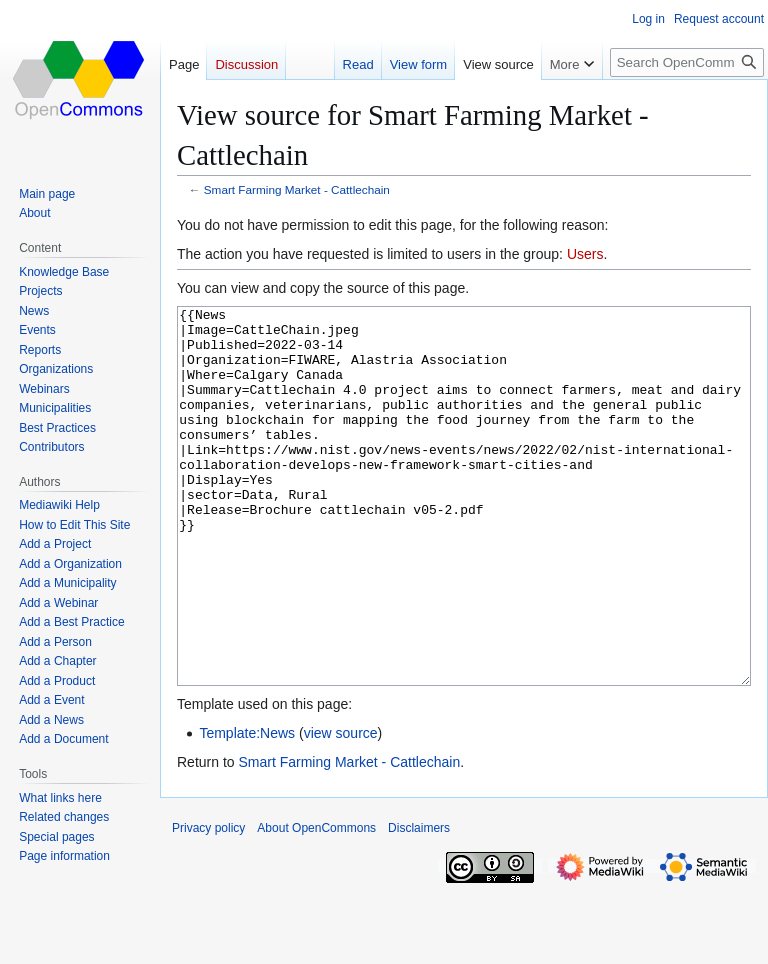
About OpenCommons (316, 903)
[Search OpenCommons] (687, 62)
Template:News (247, 808)
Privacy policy (208, 903)
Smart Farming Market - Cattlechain (297, 189)
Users (585, 254)
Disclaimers (419, 903)
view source (341, 808)
